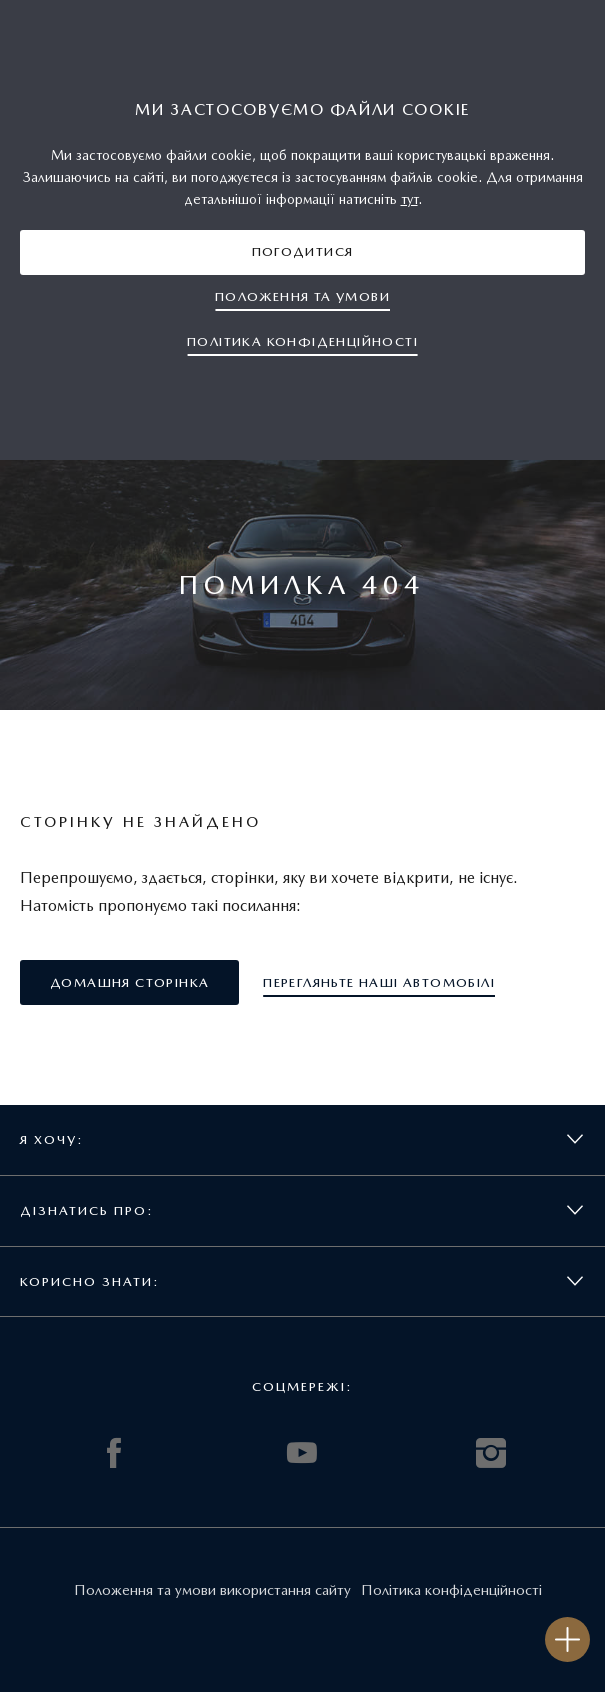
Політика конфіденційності (451, 1590)
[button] (302, 252)
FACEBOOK (114, 1453)
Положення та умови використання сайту (212, 1590)
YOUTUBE (302, 1453)
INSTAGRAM (491, 1453)
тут (409, 199)
